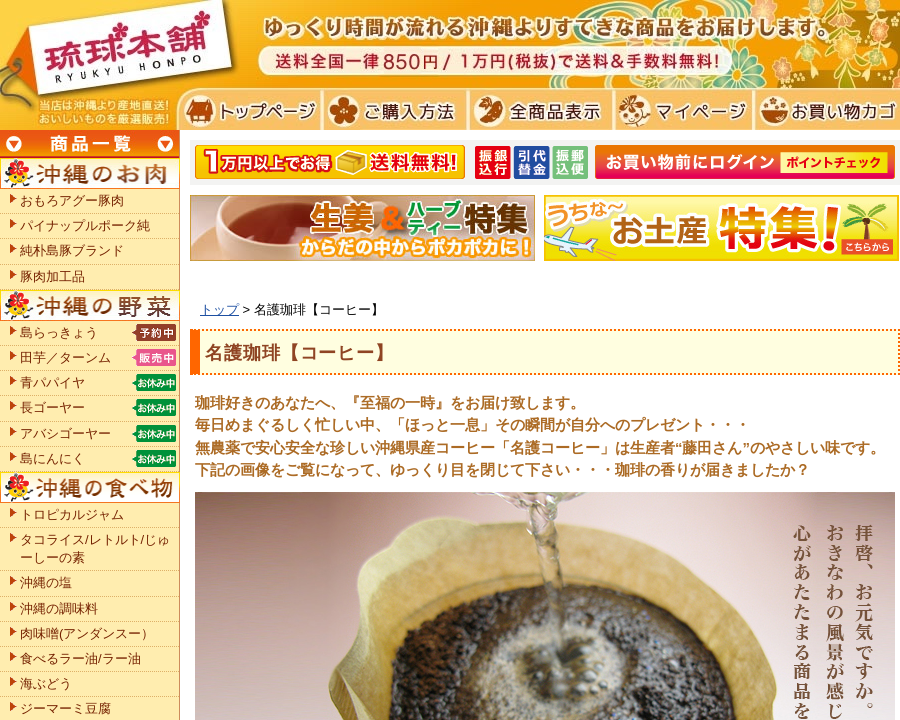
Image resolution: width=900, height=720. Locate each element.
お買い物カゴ (824, 110)
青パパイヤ (52, 382)
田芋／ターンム (65, 357)
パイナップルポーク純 (85, 225)
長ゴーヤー (52, 407)
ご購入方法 (392, 110)
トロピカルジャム (72, 514)
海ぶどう (46, 683)
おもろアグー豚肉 (72, 200)
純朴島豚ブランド (72, 250)
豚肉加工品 (52, 276)
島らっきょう (59, 332)
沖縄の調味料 (59, 608)
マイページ (680, 110)
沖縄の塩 (46, 582)
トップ (219, 309)
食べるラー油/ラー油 (80, 658)
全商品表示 (536, 110)
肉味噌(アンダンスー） (87, 633)
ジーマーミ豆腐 (65, 708)
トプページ (248, 110)
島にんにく (52, 458)
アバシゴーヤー (65, 433)
